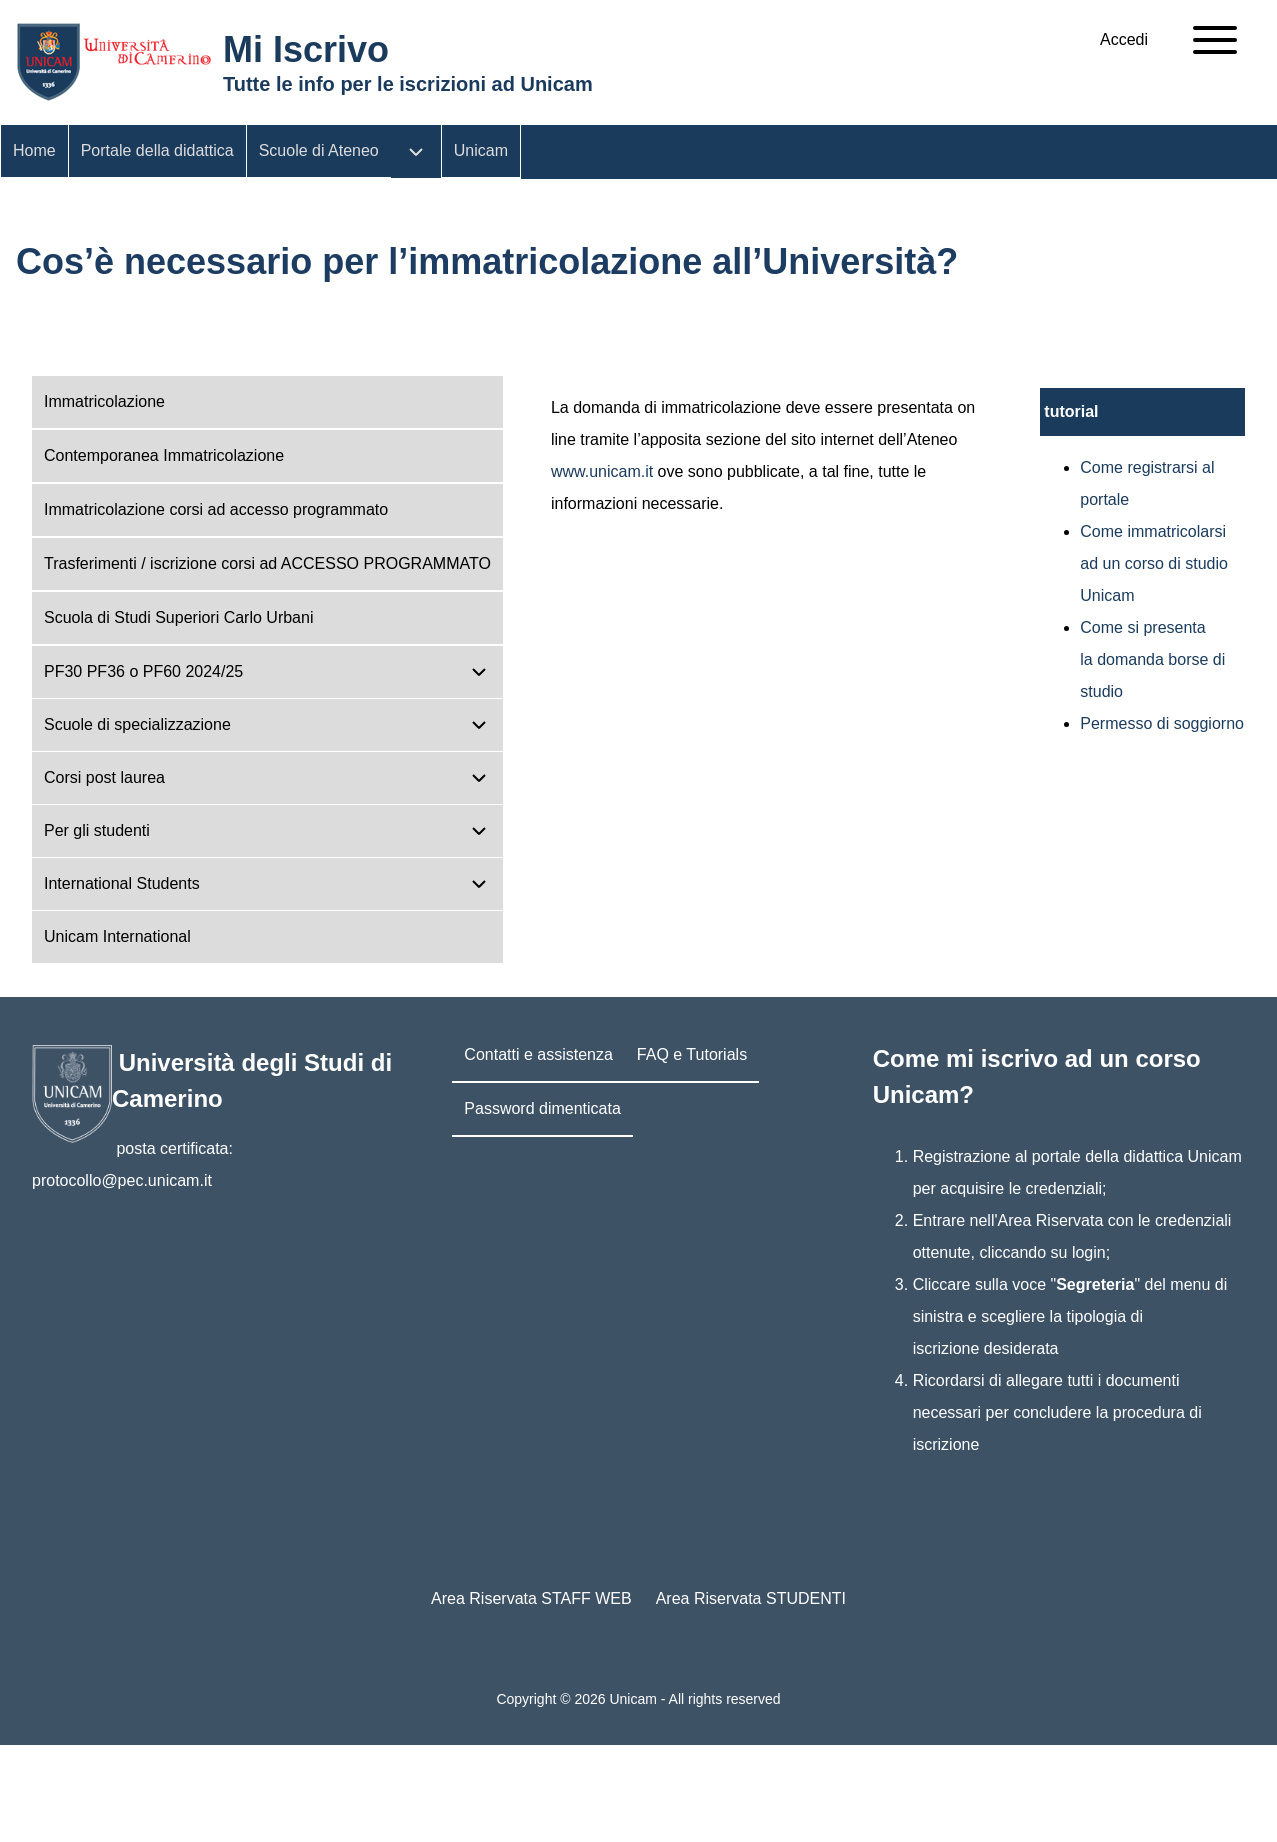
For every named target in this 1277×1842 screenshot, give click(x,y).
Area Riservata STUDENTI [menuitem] (751, 1598)
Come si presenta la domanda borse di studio (1152, 659)
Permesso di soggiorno (1162, 723)
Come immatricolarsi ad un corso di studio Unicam (1154, 563)
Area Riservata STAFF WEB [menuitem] (531, 1598)
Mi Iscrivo (306, 49)
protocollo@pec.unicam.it (122, 1180)
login (1089, 1252)
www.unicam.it (602, 471)
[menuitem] (1124, 40)
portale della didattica (1107, 1156)
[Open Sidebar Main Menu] (1215, 40)
